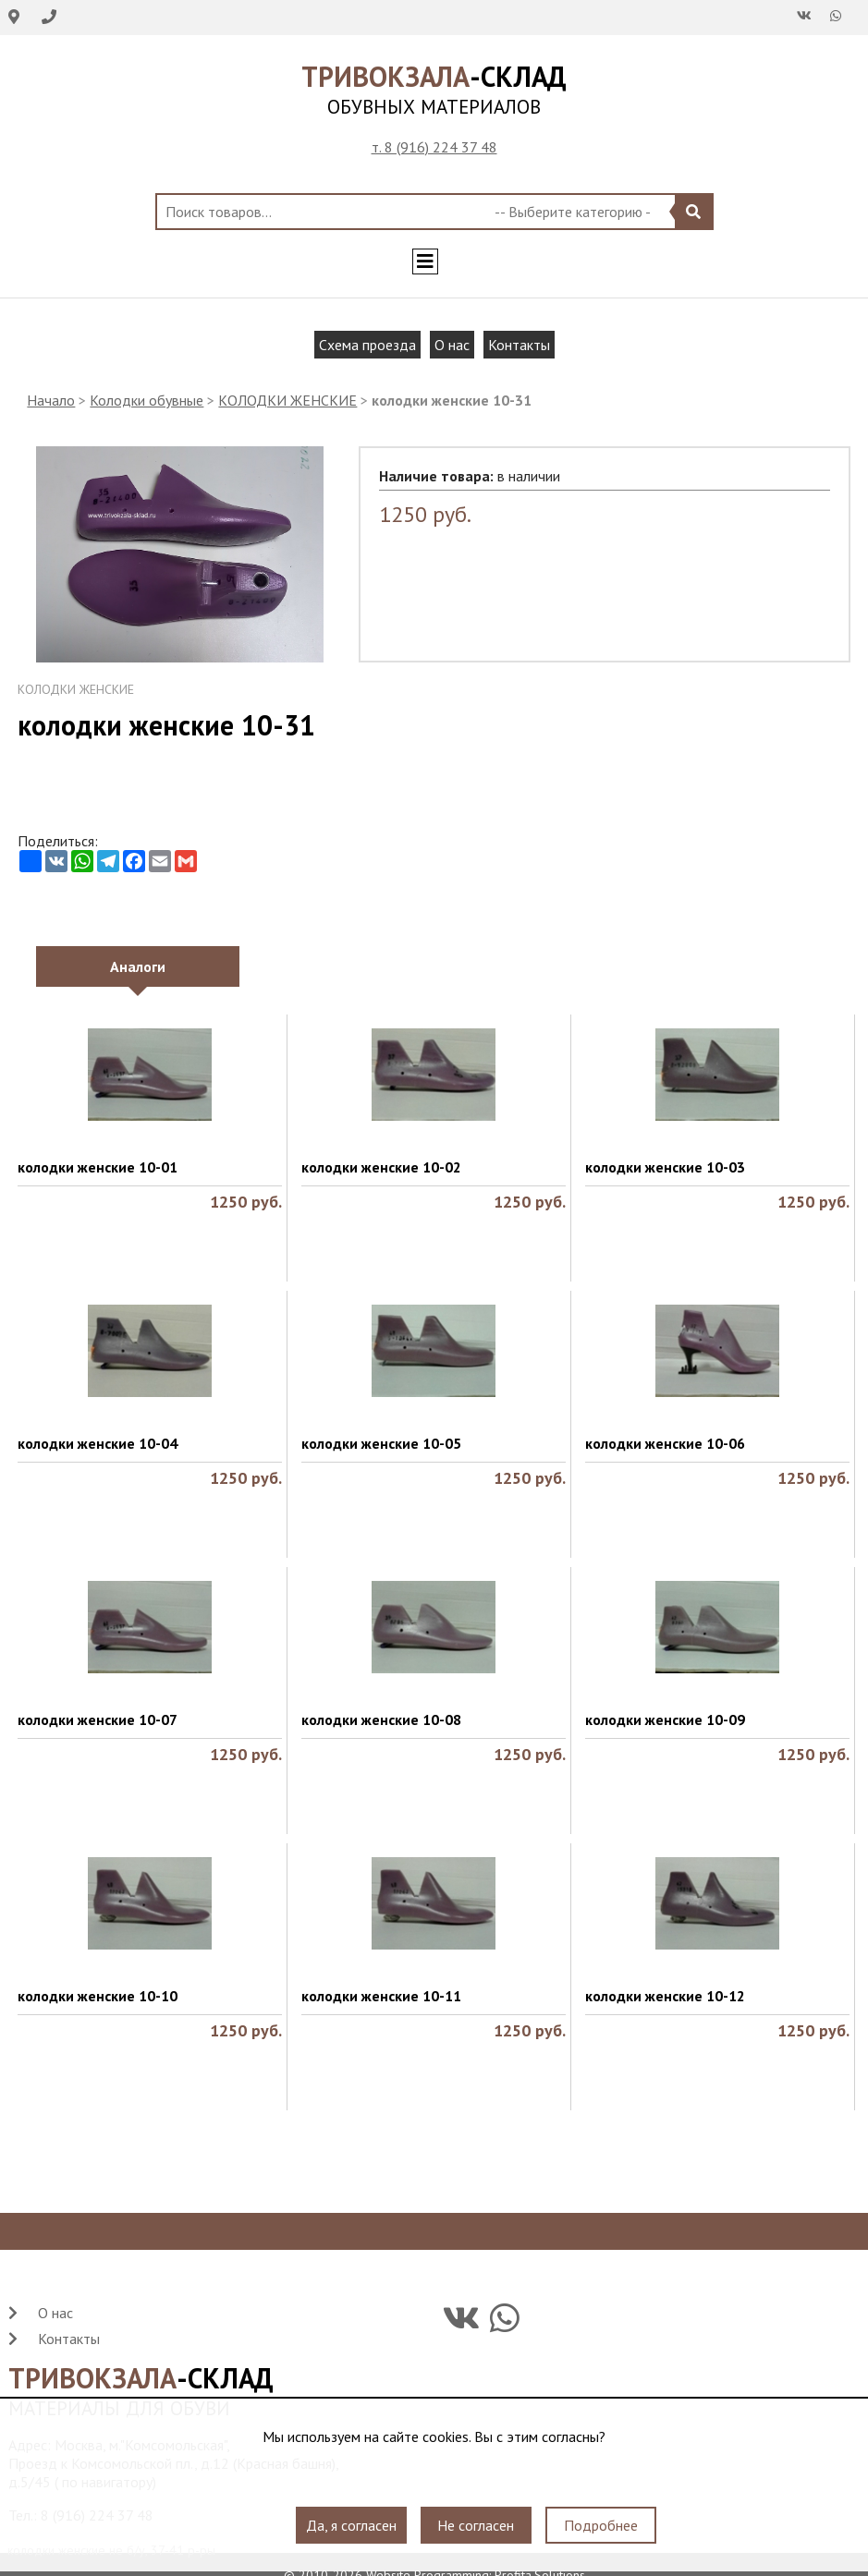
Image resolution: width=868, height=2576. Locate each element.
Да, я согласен (351, 2525)
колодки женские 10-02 (381, 1167)
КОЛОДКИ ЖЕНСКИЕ (287, 400)
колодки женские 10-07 (97, 1719)
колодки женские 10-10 (97, 1996)
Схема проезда (367, 344)
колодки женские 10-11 (381, 1996)
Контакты (519, 344)
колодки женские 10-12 (665, 1996)
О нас (452, 344)
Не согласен (475, 2525)
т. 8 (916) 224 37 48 (434, 147)
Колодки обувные (146, 400)
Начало (51, 400)
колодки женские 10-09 (665, 1719)
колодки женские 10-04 (97, 1443)
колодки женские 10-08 (381, 1719)
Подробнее (601, 2525)
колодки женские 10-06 (665, 1443)
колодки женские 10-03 (665, 1167)
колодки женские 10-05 (381, 1443)
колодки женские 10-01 (97, 1167)
